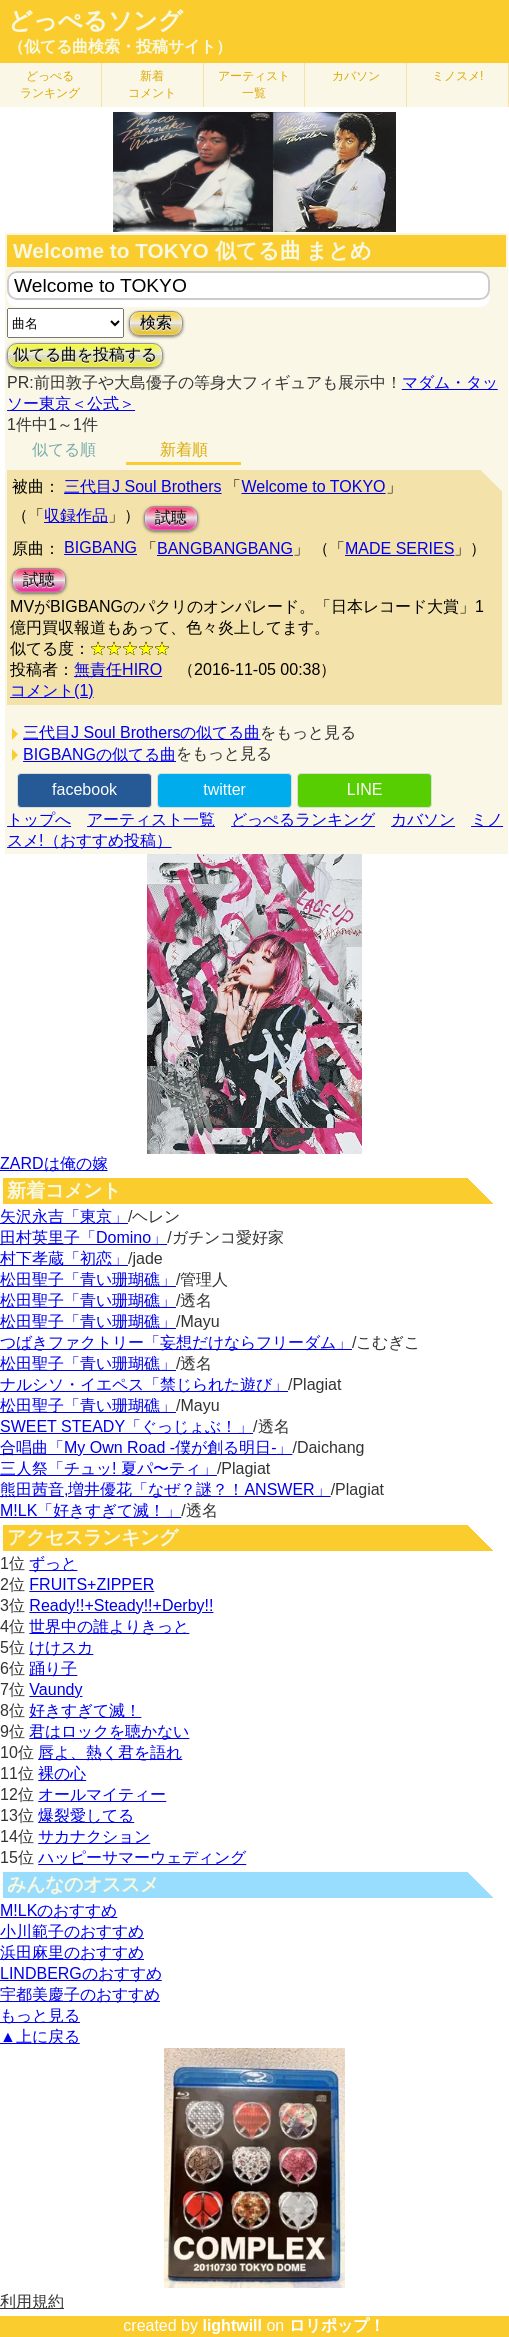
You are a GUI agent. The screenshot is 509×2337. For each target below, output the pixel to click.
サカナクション (94, 1836)
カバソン (356, 76)
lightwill (232, 2325)
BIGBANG (100, 547)
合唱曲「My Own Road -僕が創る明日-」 (146, 1447)
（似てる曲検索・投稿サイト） (120, 46)
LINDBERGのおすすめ (81, 1973)
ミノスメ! (457, 76)
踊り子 (53, 1668)
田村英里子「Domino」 (83, 1237)
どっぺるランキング (303, 819)
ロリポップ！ (337, 2325)
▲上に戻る (40, 2036)
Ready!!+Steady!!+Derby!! (121, 1605)
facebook (84, 789)
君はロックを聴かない (109, 1731)
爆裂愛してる (86, 1815)
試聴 (171, 517)
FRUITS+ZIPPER (91, 1584)
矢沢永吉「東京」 (64, 1216)
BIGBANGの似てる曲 (99, 754)
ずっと (53, 1563)
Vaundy (55, 1689)
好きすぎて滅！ (85, 1710)
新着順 (184, 449)
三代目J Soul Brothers (142, 486)
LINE (365, 789)
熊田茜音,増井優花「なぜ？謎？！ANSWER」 (165, 1489)
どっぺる (50, 84)
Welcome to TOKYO (313, 486)
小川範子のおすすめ (72, 1931)
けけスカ (61, 1647)
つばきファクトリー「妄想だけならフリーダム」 (176, 1342)
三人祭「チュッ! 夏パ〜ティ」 (108, 1468)
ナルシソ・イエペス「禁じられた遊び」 (144, 1384)
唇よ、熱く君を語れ (110, 1752)
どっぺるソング (95, 21)
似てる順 (64, 449)
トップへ (39, 819)
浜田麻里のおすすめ (72, 1952)
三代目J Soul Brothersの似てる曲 (141, 732)
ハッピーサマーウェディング (142, 1857)
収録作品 (76, 515)
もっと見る (40, 2015)
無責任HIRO (118, 669)
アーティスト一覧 (151, 819)
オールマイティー (102, 1794)
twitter (224, 789)
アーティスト (254, 84)
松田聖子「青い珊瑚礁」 (88, 1279)
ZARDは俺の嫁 (54, 1163)
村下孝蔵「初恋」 (64, 1258)
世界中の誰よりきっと (109, 1626)
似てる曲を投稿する (85, 354)
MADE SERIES (399, 548)
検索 (156, 322)
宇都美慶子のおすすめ (80, 1994)
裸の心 (62, 1773)
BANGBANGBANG (225, 548)
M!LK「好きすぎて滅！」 (90, 1510)
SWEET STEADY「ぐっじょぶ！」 (126, 1426)
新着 (152, 84)
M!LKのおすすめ (58, 1910)
